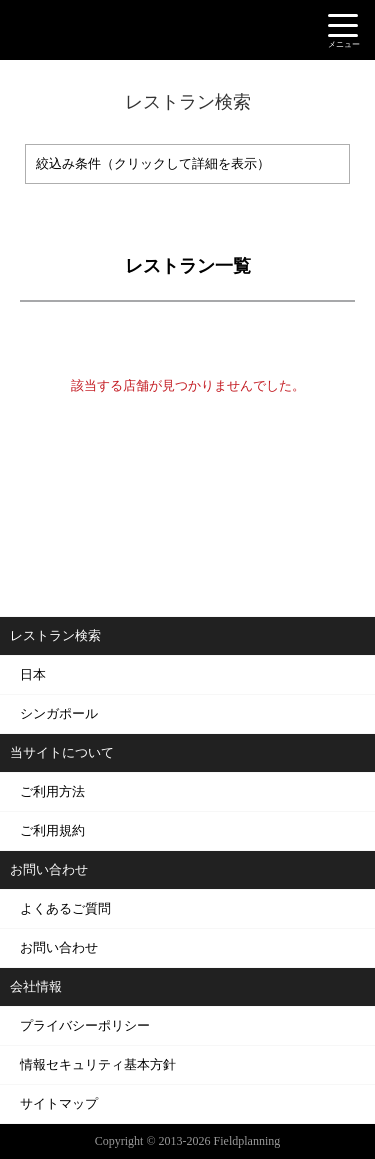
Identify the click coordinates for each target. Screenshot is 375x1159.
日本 (33, 674)
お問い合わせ (59, 947)
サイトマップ (59, 1103)
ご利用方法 (52, 791)
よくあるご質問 (65, 908)
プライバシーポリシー (85, 1025)
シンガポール (59, 713)
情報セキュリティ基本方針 (98, 1064)
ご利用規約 (52, 830)
